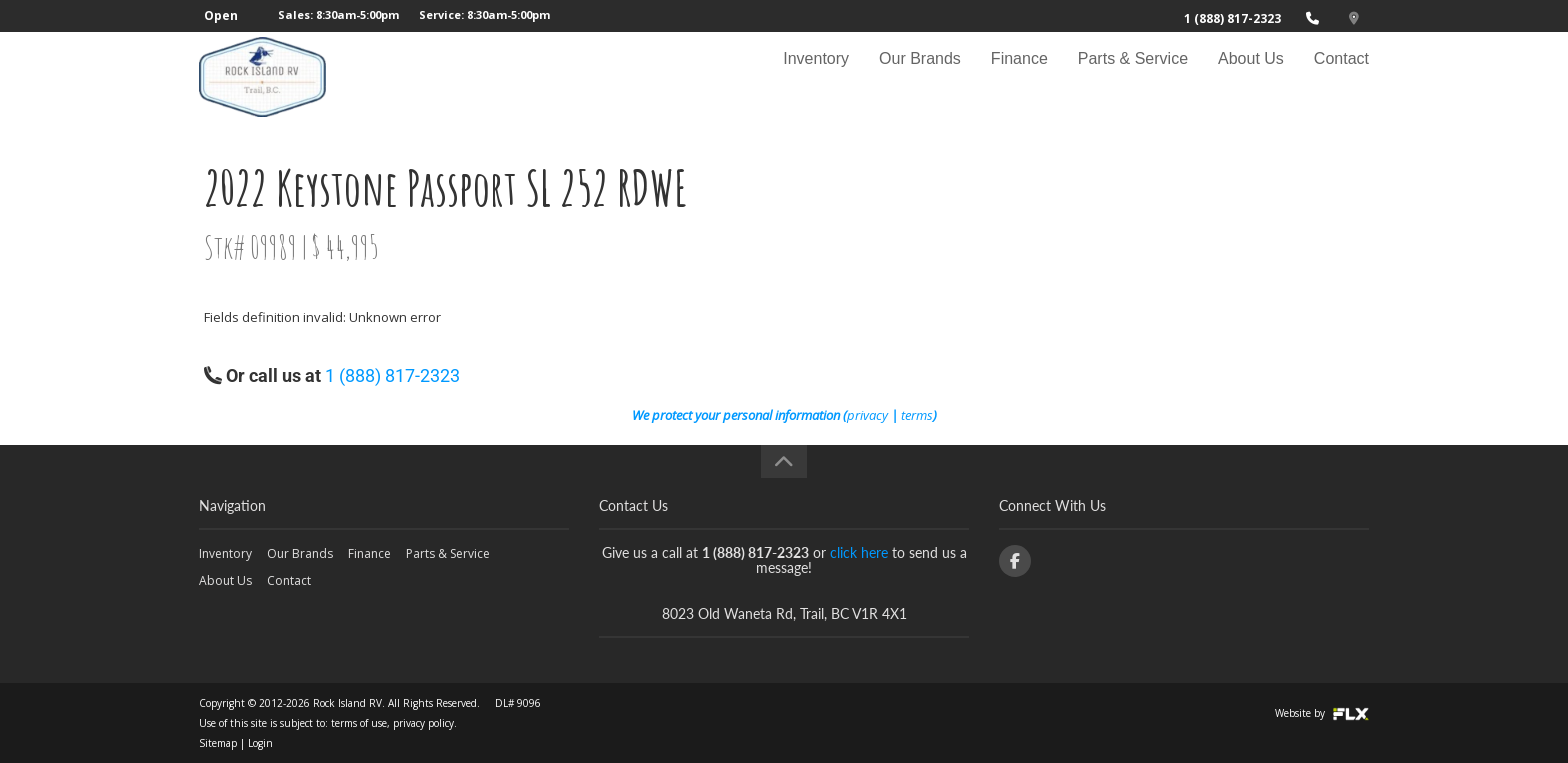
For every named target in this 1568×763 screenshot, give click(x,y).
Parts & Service (1133, 76)
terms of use (359, 723)
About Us (1251, 76)
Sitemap (218, 743)
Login (260, 743)
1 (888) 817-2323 (1232, 18)
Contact (1341, 76)
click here (859, 552)
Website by (1322, 713)
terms (917, 415)
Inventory (816, 76)
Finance (1019, 76)
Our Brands (920, 76)
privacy (867, 415)
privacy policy (423, 723)
